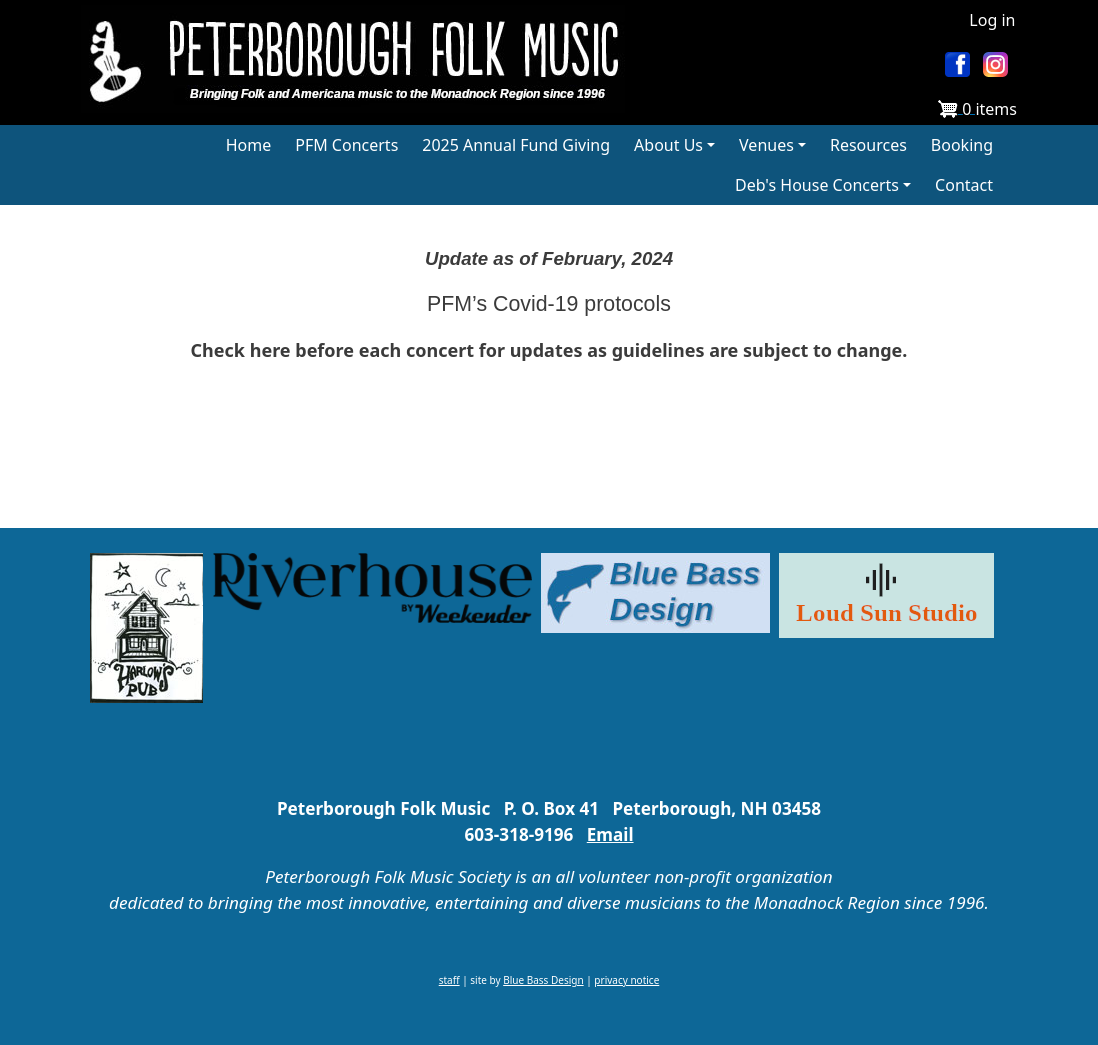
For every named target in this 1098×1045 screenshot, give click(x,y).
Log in (992, 20)
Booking (962, 145)
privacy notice (626, 980)
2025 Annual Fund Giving (516, 145)
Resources (868, 145)
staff (449, 980)
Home (249, 145)
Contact (964, 185)
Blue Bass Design (543, 980)
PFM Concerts (346, 145)
